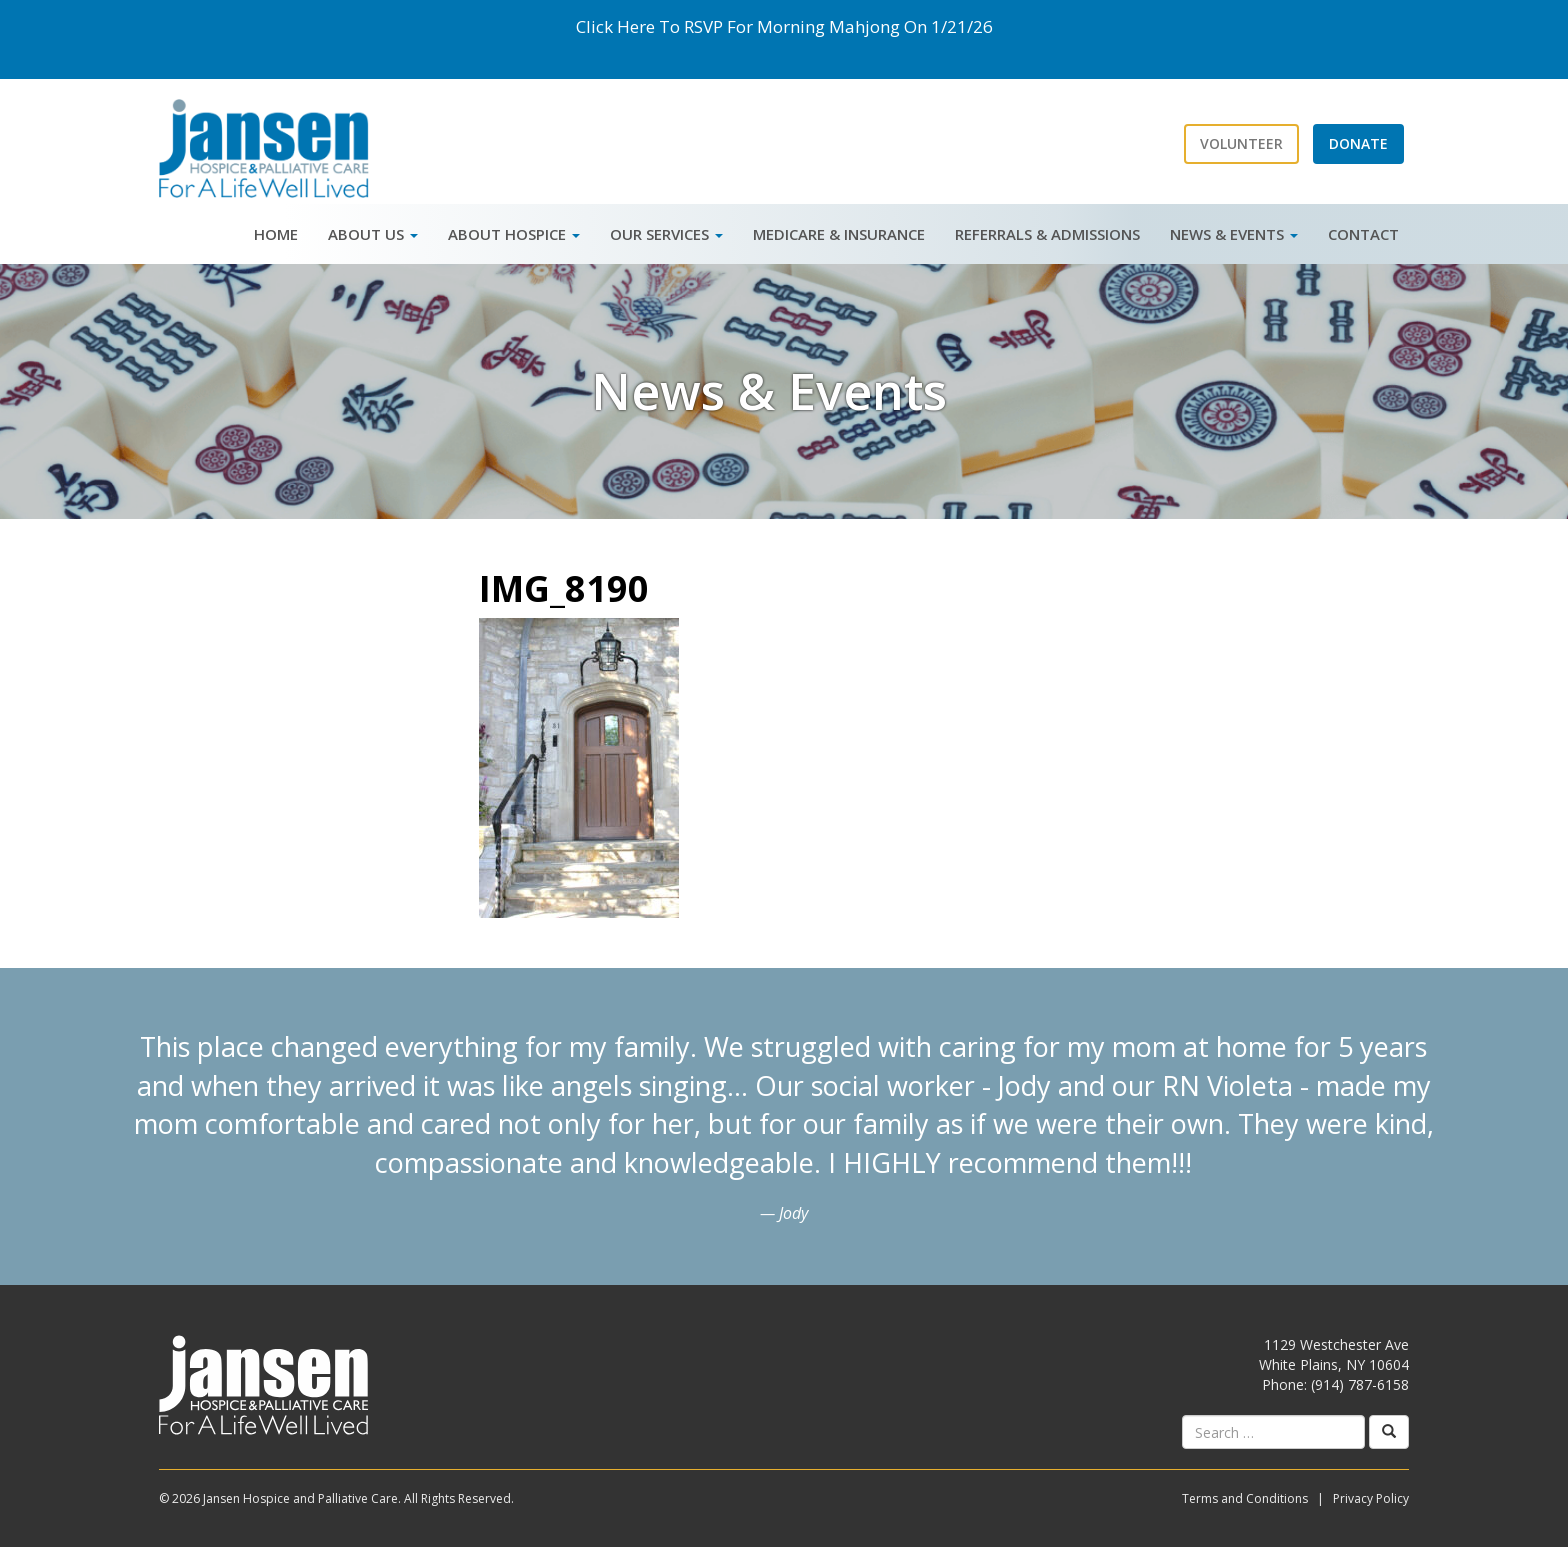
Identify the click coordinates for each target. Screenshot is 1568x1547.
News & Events (1234, 234)
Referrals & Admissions (1047, 234)
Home (276, 234)
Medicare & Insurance (839, 234)
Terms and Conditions (1245, 1498)
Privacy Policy (1371, 1498)
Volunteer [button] (1241, 143)
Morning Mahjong (828, 26)
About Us (373, 234)
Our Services (666, 234)
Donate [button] (1358, 143)
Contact (1363, 234)
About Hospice (514, 234)
